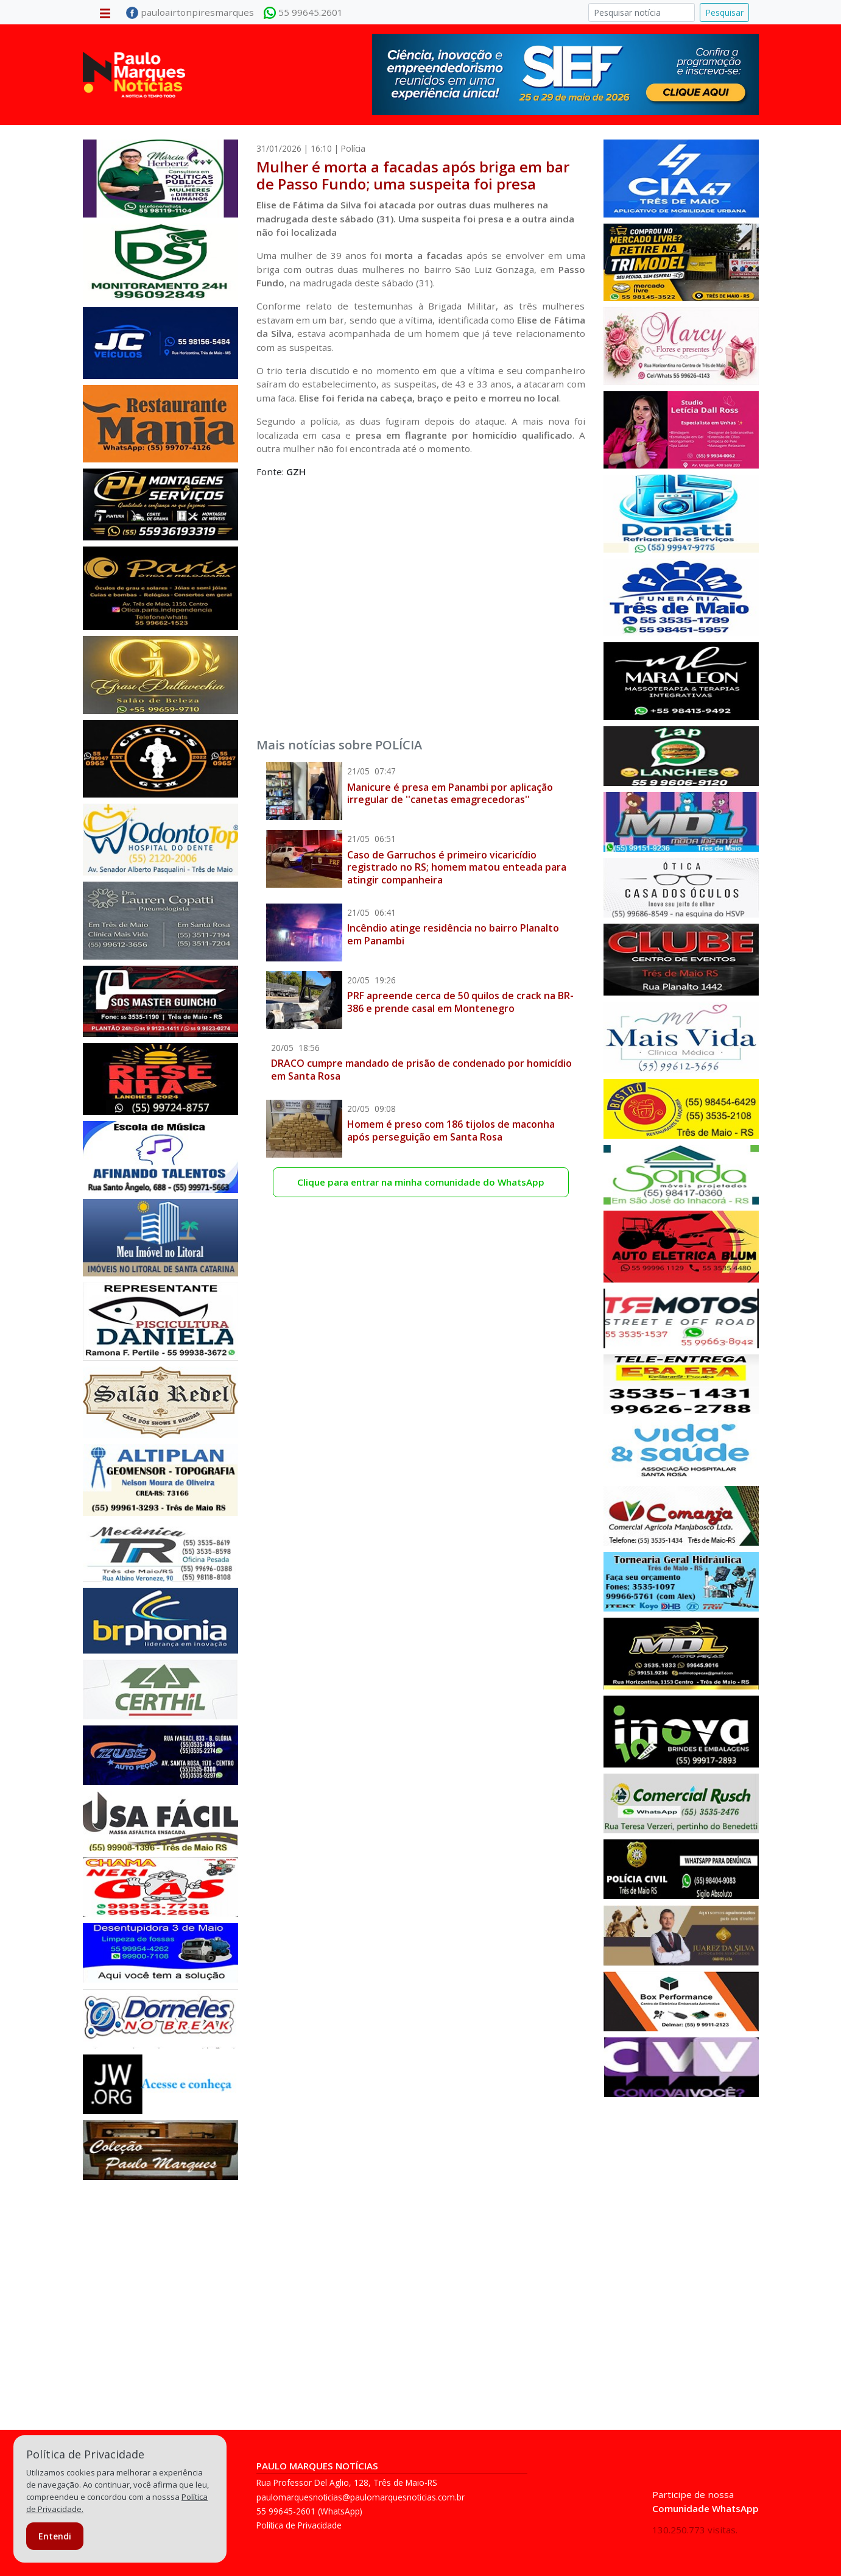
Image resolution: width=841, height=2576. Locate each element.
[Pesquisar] (641, 12)
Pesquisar (724, 12)
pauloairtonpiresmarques (190, 12)
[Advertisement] (420, 593)
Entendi (54, 2536)
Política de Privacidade (299, 2525)
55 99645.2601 (303, 12)
